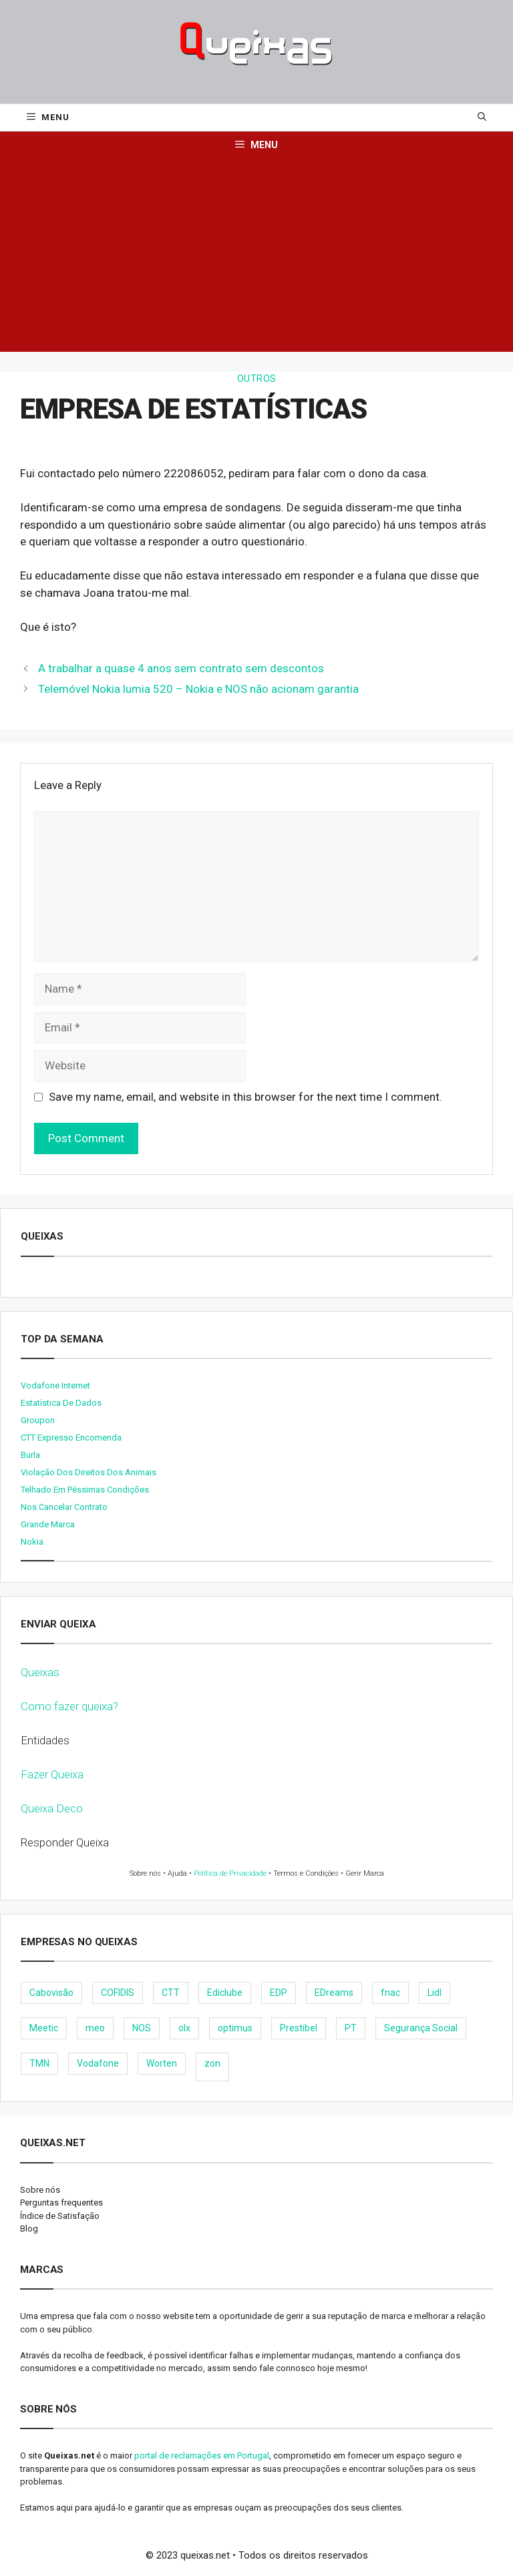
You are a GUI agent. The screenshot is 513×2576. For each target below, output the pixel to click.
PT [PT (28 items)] (351, 2028)
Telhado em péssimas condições (85, 1490)
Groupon (38, 1420)
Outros (257, 378)
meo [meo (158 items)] (95, 2028)
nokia (32, 1542)
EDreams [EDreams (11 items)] (334, 1992)
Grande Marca (48, 1524)
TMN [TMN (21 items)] (39, 2063)
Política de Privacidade (230, 1873)
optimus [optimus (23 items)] (235, 2028)
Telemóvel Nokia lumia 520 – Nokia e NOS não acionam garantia (198, 689)
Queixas (40, 1672)
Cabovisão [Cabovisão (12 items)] (51, 1992)
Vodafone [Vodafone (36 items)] (98, 2063)
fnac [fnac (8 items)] (390, 1992)
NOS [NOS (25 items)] (141, 2028)
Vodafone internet (55, 1385)
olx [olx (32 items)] (184, 2028)
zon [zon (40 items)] (212, 2063)
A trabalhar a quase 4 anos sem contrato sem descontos (181, 668)
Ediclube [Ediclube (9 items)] (224, 1992)
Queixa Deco (52, 1808)
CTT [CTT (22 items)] (171, 1992)
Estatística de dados (61, 1403)
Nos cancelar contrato (64, 1507)
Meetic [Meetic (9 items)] (43, 2028)
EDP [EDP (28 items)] (278, 1992)
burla (30, 1455)
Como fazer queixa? (69, 1706)
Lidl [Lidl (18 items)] (435, 1992)
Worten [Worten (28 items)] (161, 2063)
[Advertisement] (256, 258)
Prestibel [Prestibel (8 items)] (298, 2028)
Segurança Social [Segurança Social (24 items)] (421, 2028)
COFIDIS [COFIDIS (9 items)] (117, 1992)
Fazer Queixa (52, 1774)
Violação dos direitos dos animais (88, 1472)
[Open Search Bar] (482, 117)
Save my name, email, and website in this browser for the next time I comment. (245, 1096)
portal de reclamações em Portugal (201, 2456)
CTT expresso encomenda (71, 1438)
